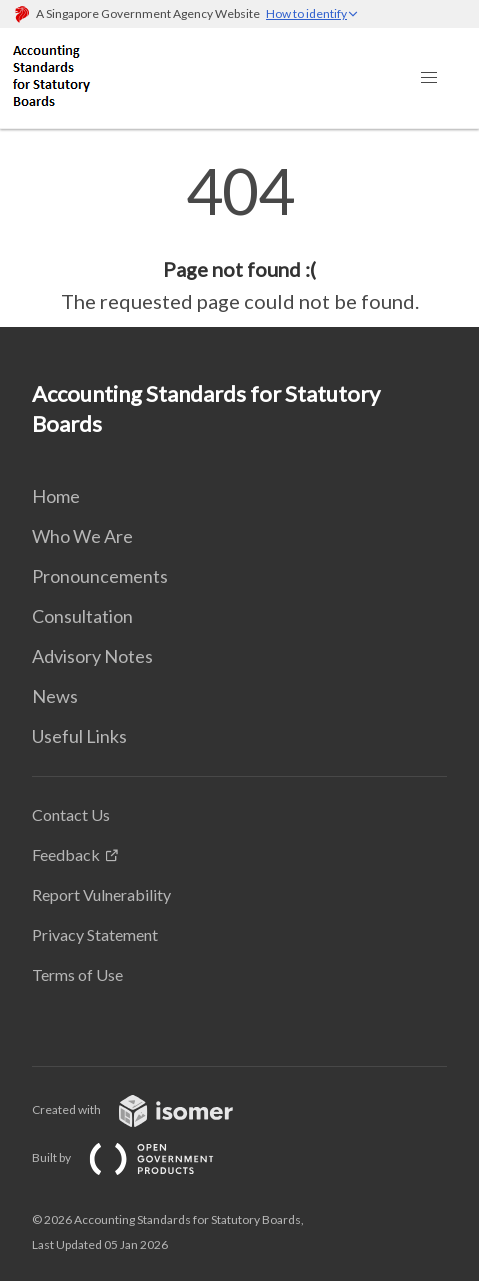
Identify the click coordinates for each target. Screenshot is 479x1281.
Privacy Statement (95, 934)
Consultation (82, 616)
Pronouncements (100, 576)
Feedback (66, 854)
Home (56, 496)
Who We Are (82, 536)
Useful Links (79, 736)
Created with (148, 1109)
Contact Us (71, 814)
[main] (239, 238)
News (55, 696)
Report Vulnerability (101, 894)
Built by (139, 1157)
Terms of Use (77, 974)
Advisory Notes (92, 656)
